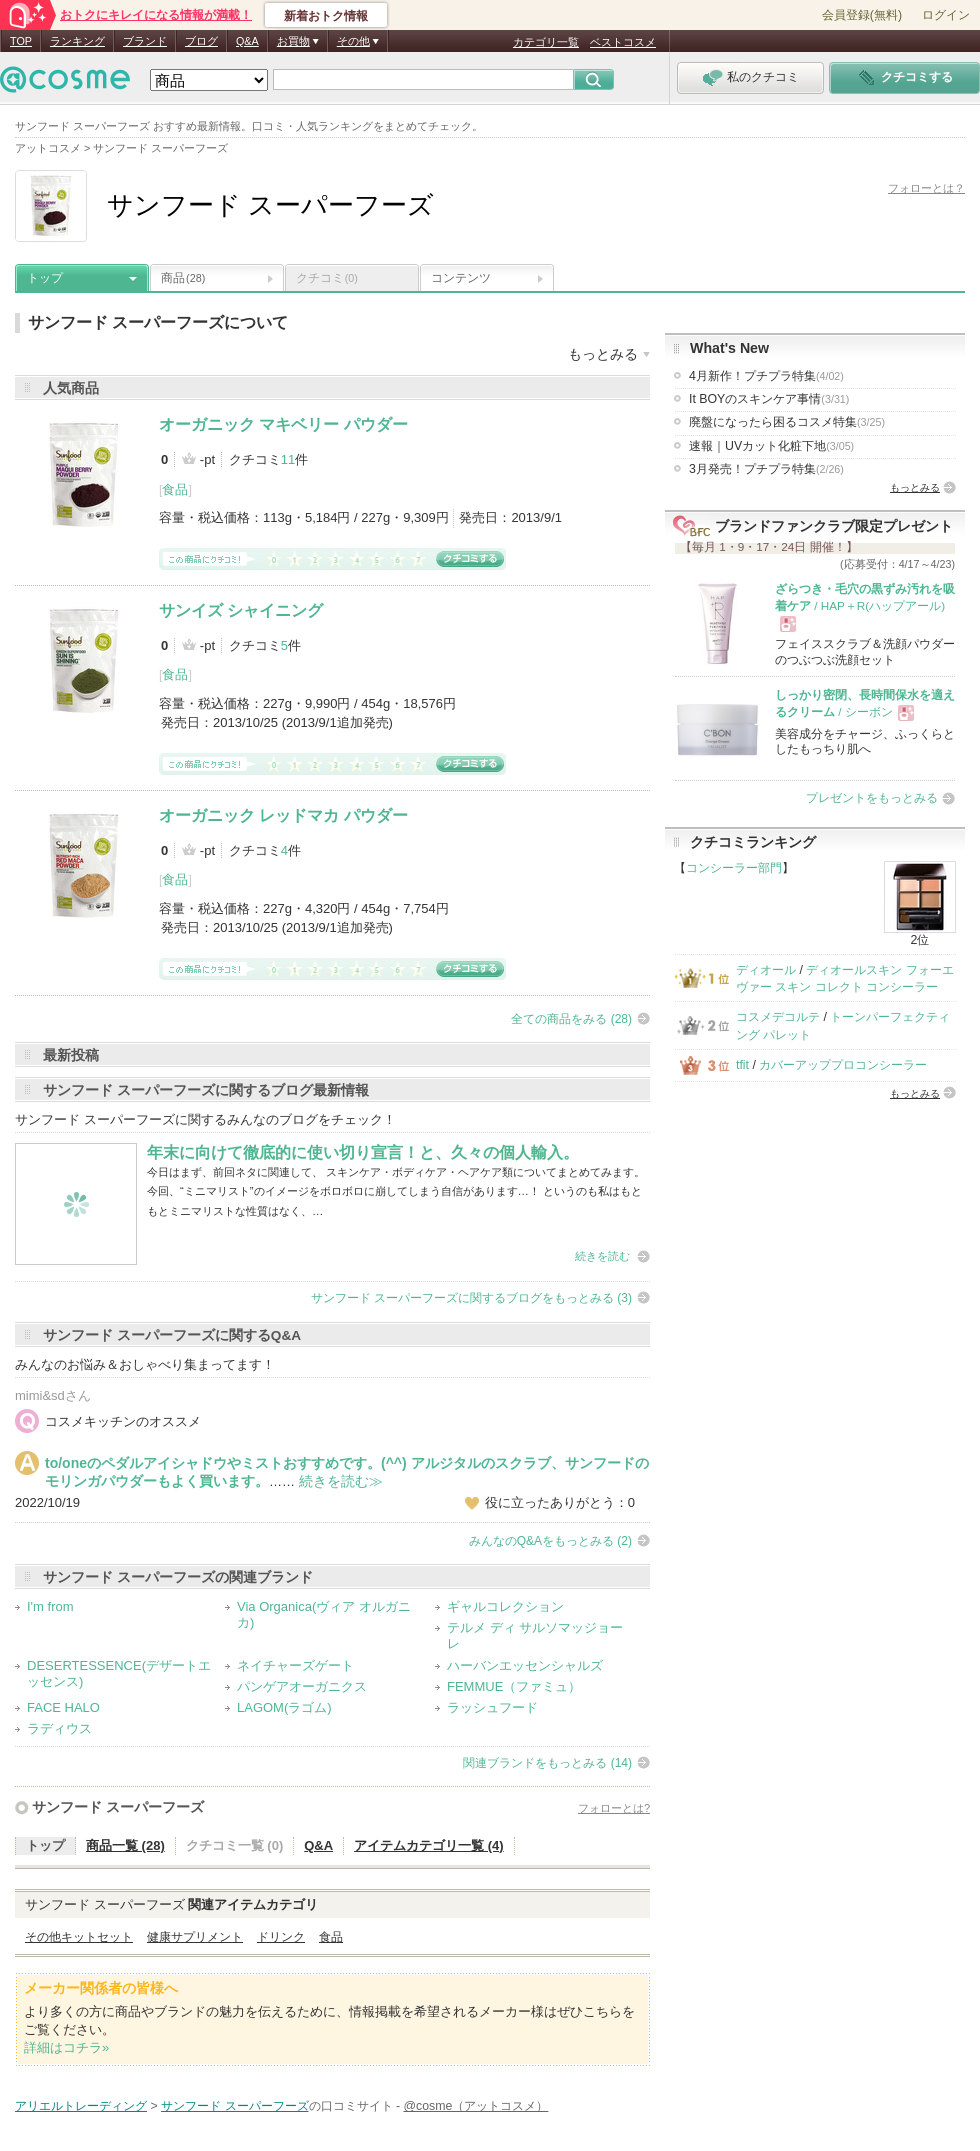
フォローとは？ (926, 188)
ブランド (145, 41)
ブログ (201, 41)
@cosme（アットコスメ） (476, 2106)
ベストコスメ (623, 42)
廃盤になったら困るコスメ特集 (787, 422)
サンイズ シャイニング (241, 610)
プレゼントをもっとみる (872, 798)
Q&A (247, 41)
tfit (742, 1065)
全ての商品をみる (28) (571, 1019)
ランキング (77, 41)
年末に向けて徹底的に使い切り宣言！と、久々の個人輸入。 (363, 1152)
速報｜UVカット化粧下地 (771, 446)
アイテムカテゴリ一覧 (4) (429, 1845)
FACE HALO (63, 1707)
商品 (183, 278)
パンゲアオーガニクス (302, 1686)
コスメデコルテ (778, 1017)
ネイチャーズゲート (295, 1665)
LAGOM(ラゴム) (284, 1707)
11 (288, 459)
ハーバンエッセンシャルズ (525, 1665)
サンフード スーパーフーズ (118, 1807)
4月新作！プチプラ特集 (766, 376)
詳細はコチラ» (66, 2047)
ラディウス (59, 1728)
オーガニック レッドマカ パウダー (283, 815)
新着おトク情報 (326, 16)
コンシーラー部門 (734, 868)
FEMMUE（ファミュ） (514, 1686)
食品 (175, 489)
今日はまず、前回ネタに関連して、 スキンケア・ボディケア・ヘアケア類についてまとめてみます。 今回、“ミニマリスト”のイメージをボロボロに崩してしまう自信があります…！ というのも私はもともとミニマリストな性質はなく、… (396, 1191)
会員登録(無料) (862, 15)
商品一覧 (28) (125, 1845)
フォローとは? (614, 1808)
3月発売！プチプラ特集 (766, 469)
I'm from (50, 1606)
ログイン (946, 15)
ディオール (766, 970)
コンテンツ (461, 278)
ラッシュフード (492, 1707)
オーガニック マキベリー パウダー (283, 424)
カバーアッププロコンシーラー (843, 1065)
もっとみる (915, 487)
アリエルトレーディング (81, 2106)
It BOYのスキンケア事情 (769, 399)
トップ (45, 278)
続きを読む (602, 1256)
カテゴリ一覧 (546, 42)
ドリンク (281, 1937)
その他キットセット (79, 1937)
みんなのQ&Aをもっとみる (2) (550, 1541)
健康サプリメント (195, 1937)
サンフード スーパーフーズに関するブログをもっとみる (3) (471, 1298)
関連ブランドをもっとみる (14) (547, 1763)
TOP (21, 41)
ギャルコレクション (505, 1606)
